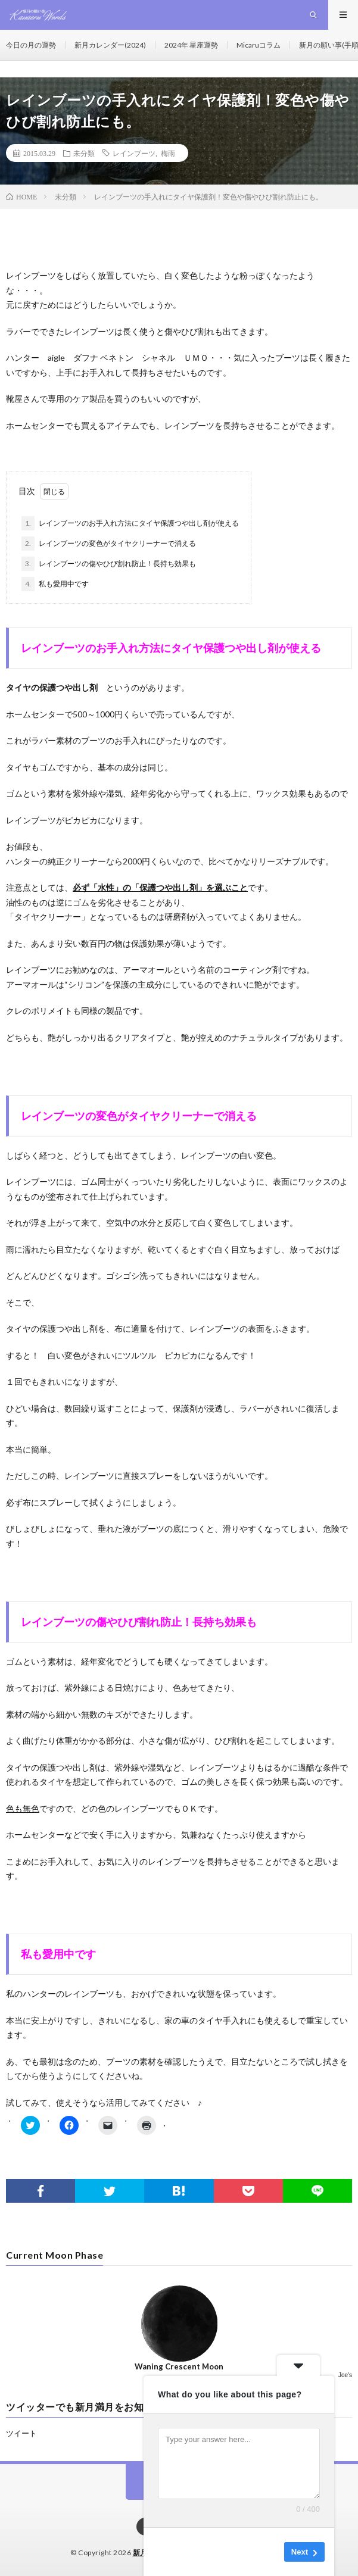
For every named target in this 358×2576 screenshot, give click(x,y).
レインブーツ (134, 153)
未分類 (84, 153)
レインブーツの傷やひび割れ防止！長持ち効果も (108, 564)
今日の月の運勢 (31, 44)
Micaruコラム (258, 44)
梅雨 (168, 153)
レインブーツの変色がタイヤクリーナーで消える (108, 543)
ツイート (21, 2433)
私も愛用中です (55, 584)
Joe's (345, 2375)
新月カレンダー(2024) (110, 44)
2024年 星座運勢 (191, 44)
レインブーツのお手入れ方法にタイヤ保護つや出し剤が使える (130, 523)
